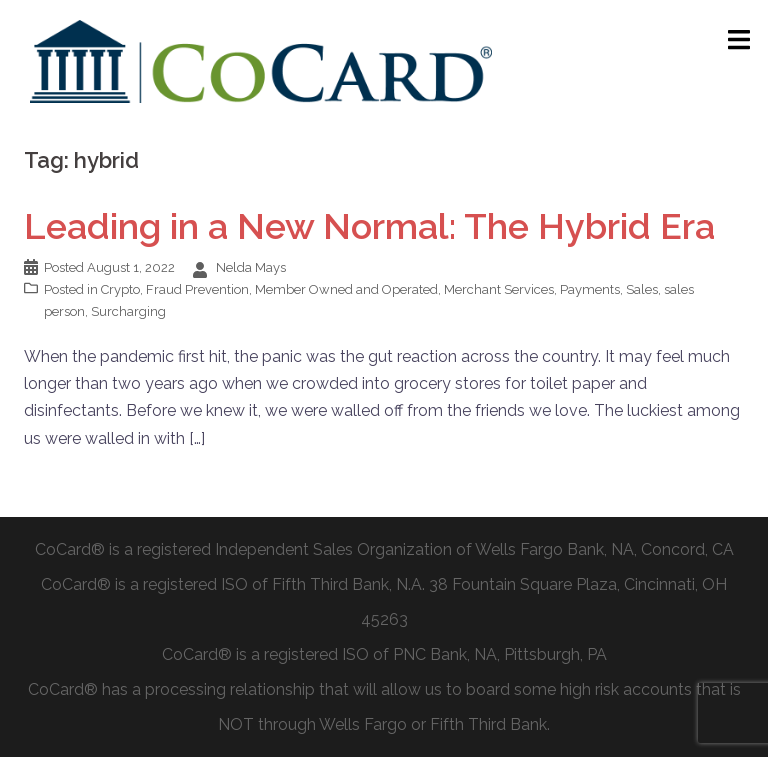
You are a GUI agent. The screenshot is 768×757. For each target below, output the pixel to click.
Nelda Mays (251, 267)
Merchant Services (499, 289)
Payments (590, 289)
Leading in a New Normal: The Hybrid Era (369, 226)
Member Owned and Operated (346, 289)
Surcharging (128, 311)
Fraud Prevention (197, 289)
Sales (642, 289)
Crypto (120, 289)
